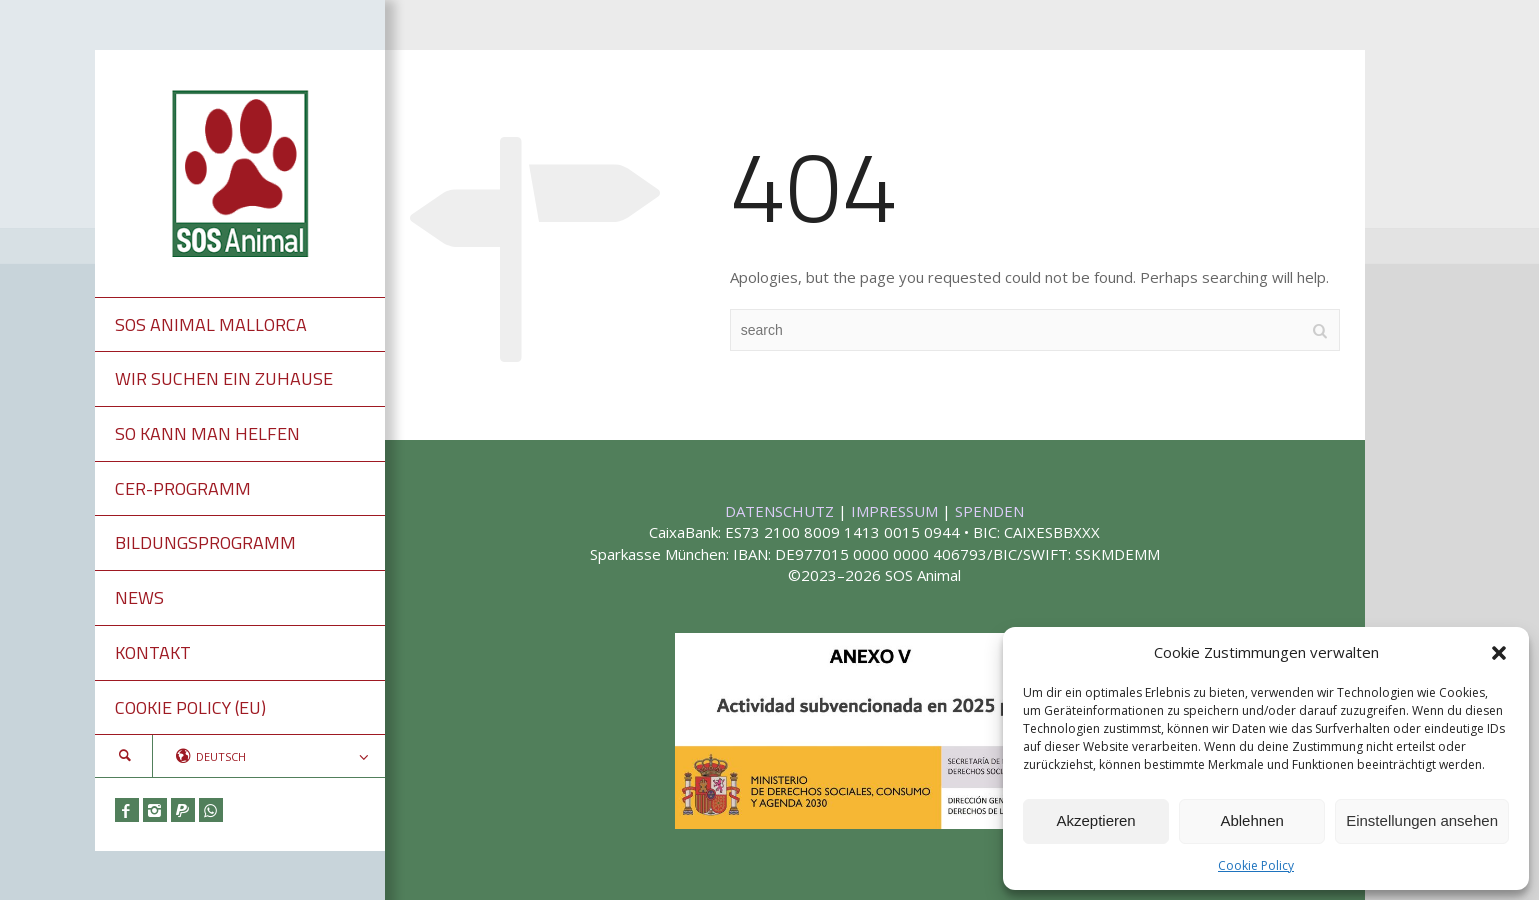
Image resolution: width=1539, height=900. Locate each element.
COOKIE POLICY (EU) (190, 707)
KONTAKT (153, 652)
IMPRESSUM (896, 511)
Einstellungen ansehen (1422, 820)
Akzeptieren (1095, 820)
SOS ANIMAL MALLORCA (211, 324)
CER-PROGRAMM (183, 488)
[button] (1499, 653)
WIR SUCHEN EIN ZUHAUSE (224, 378)
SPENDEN (989, 511)
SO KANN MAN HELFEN (207, 433)
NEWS (139, 597)
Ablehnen (1251, 820)
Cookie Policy (1256, 865)
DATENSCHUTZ (781, 511)
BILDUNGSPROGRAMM (205, 542)
